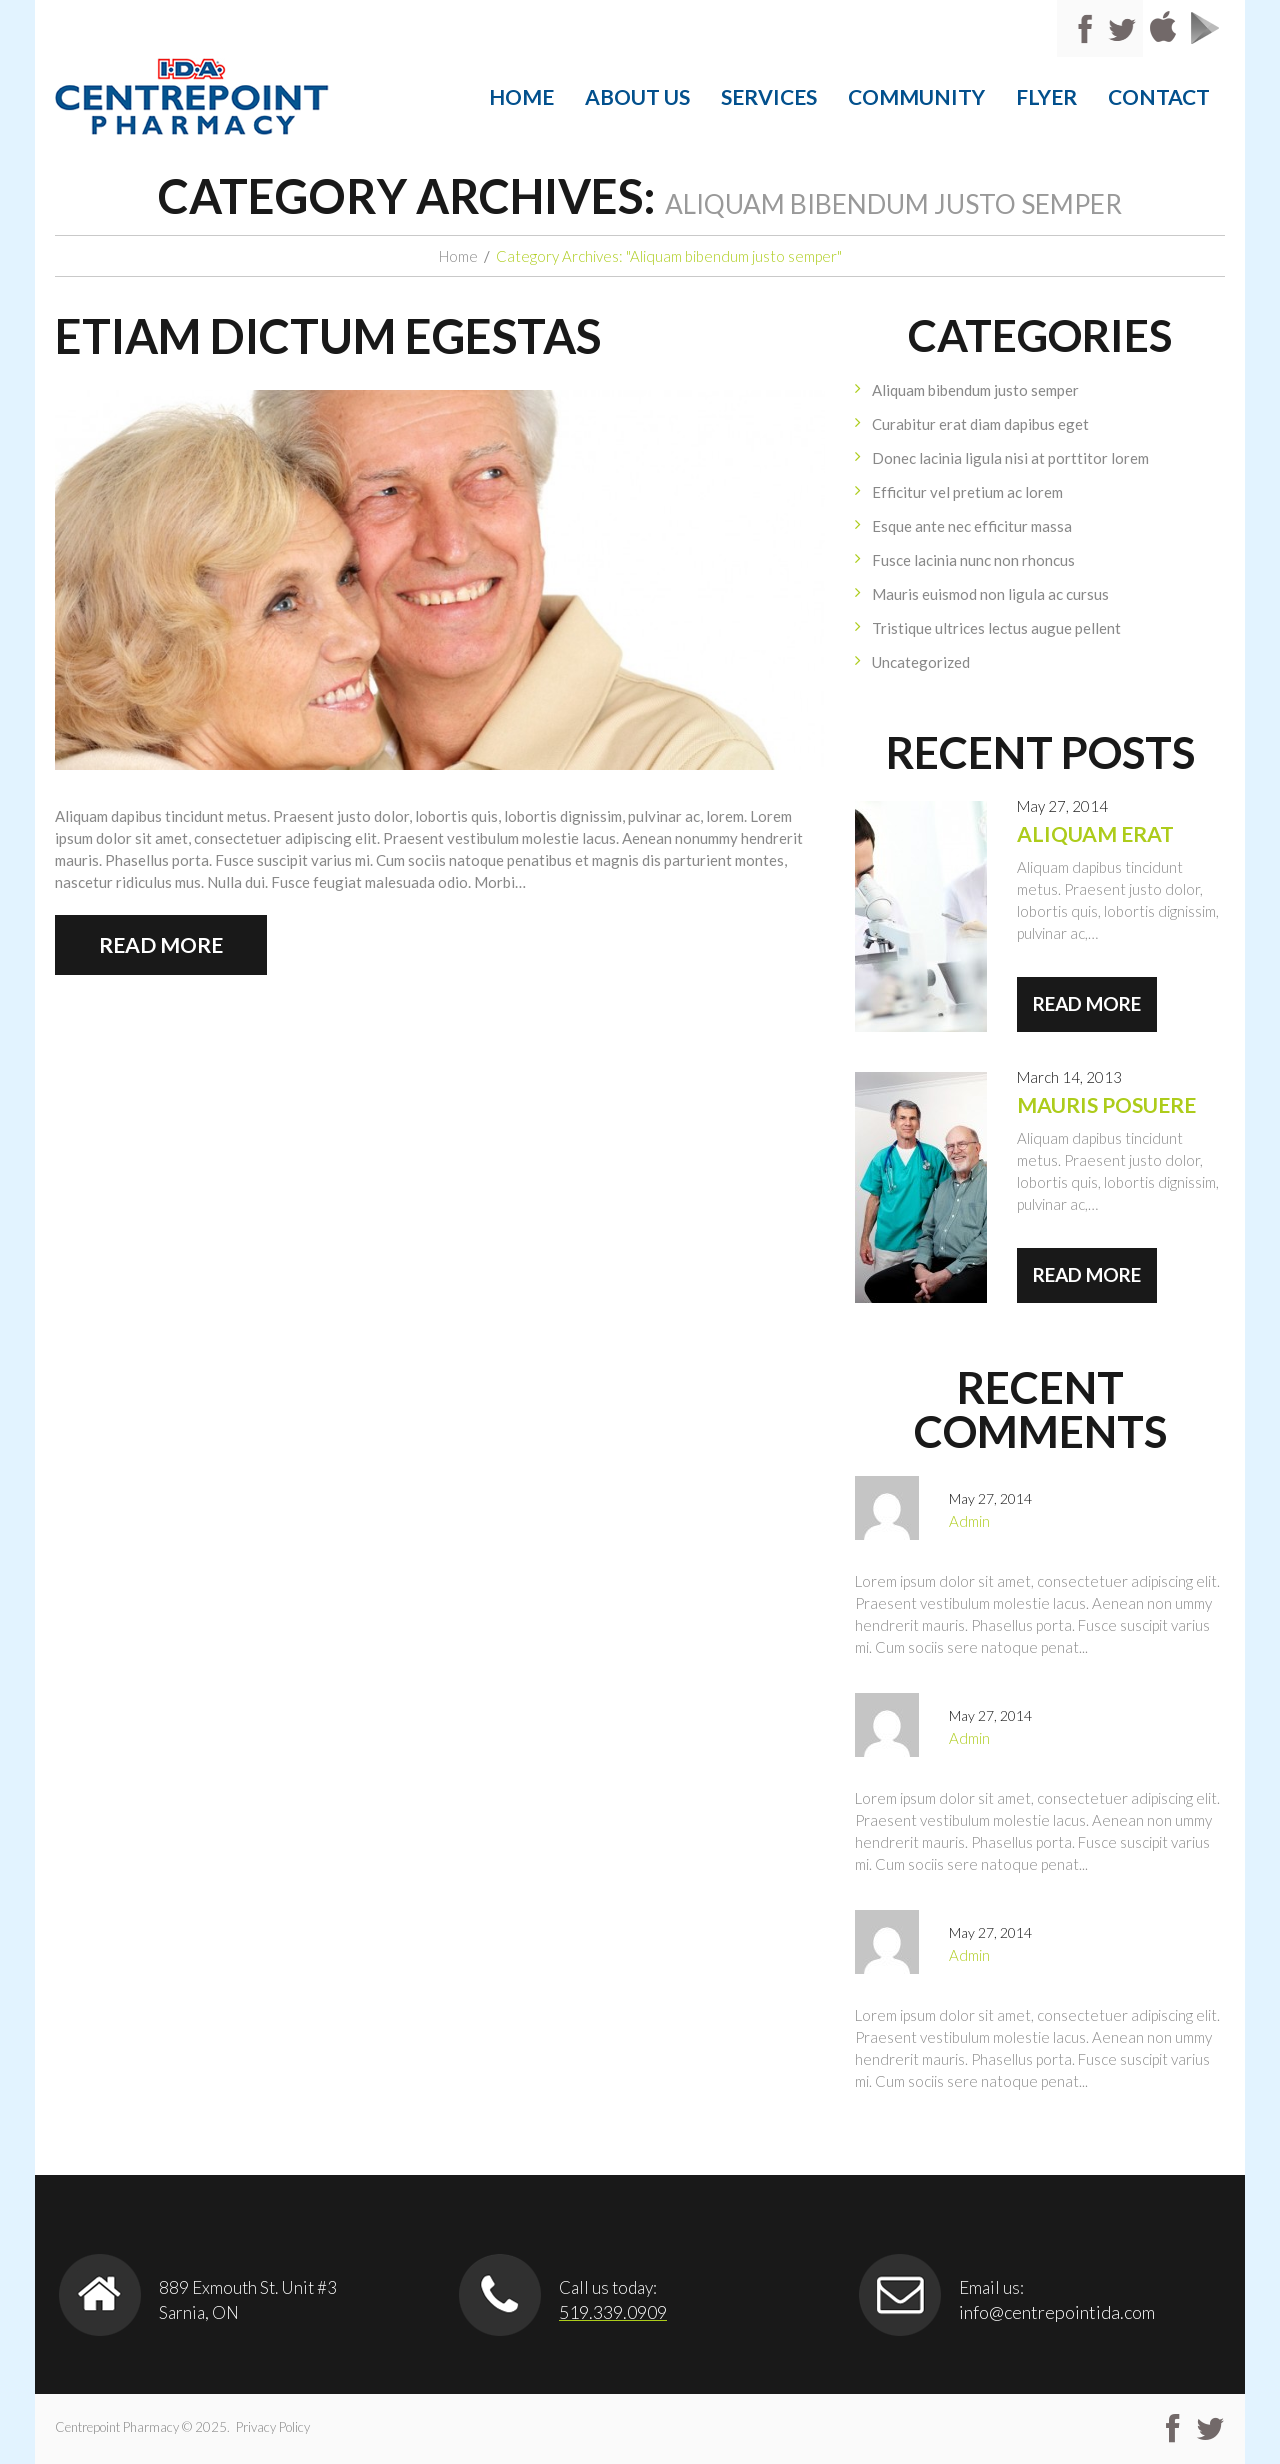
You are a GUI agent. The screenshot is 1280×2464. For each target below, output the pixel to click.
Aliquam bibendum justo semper (975, 390)
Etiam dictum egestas (328, 336)
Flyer (1046, 96)
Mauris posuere (1106, 1104)
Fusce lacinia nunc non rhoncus (973, 560)
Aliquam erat (1095, 833)
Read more (161, 944)
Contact (1159, 96)
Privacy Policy (273, 2427)
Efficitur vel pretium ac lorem (967, 492)
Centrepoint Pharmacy (117, 2427)
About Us (637, 96)
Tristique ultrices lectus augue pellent (996, 628)
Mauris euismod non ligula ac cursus (990, 594)
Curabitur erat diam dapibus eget (980, 424)
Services (769, 96)
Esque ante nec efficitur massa (972, 526)
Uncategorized (921, 662)
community (916, 96)
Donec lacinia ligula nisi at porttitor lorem (1010, 458)
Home (521, 96)
